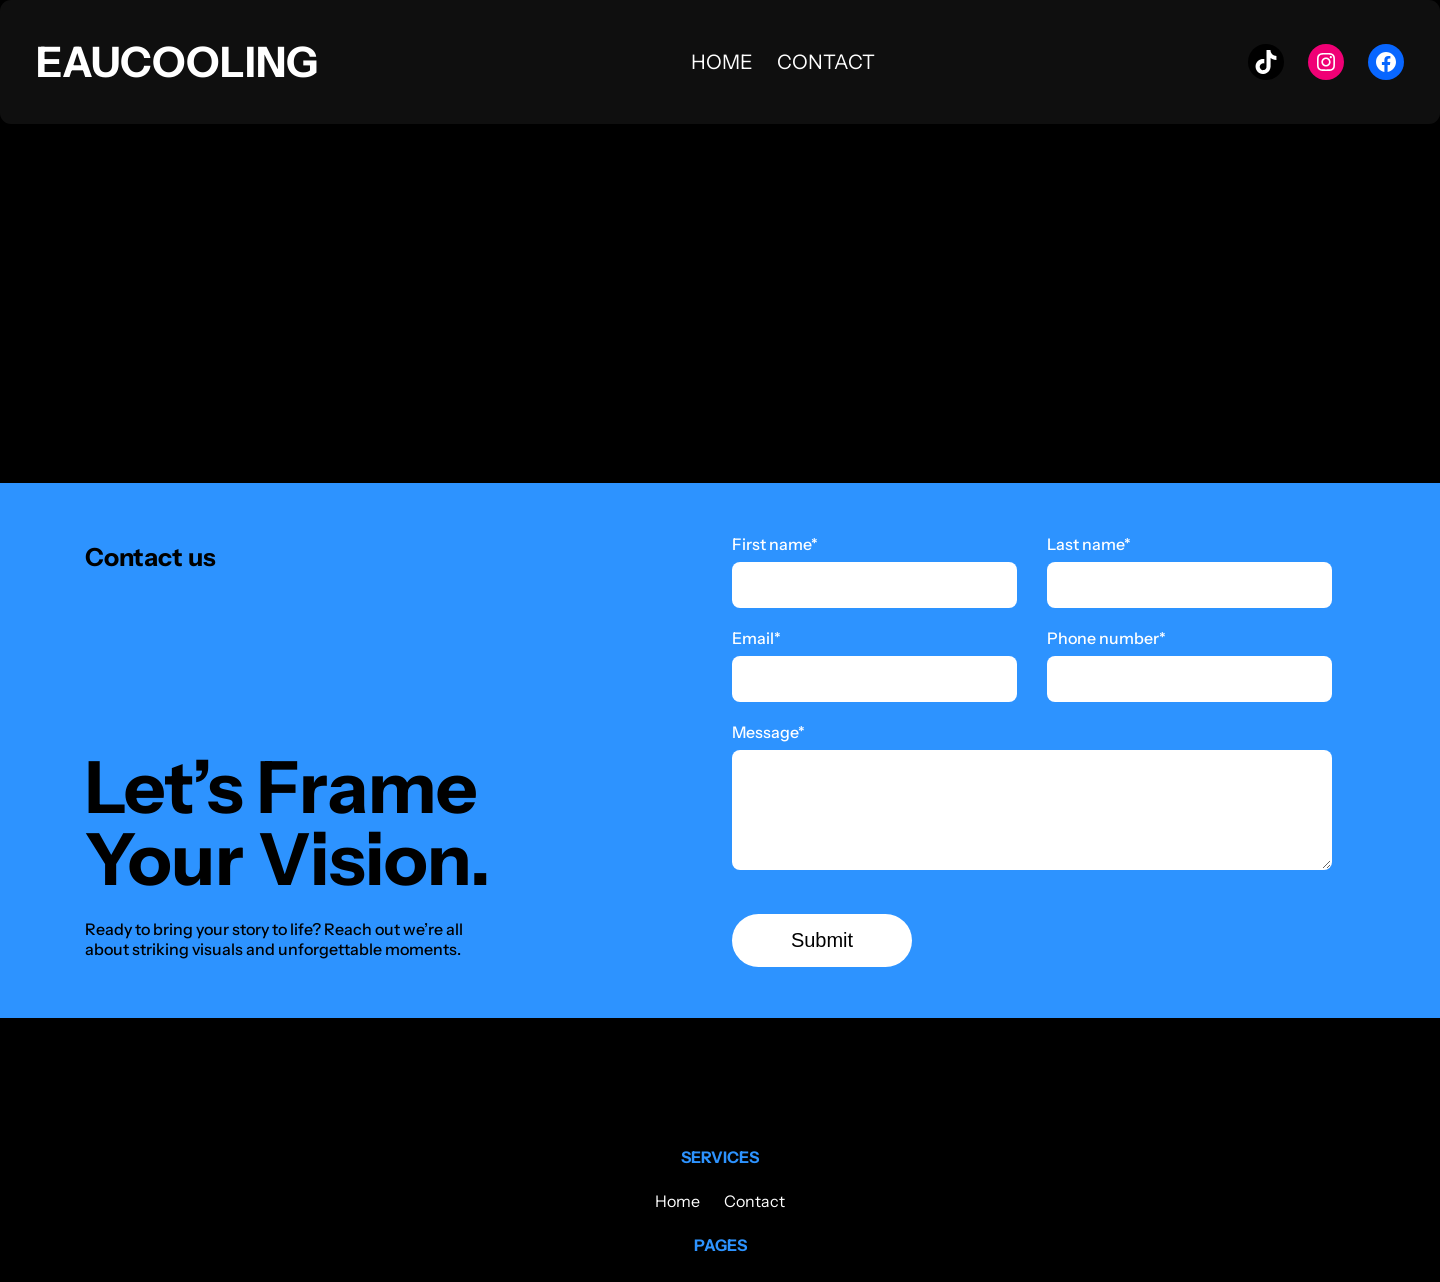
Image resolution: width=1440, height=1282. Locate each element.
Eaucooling (177, 62)
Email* (756, 638)
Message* (768, 732)
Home (722, 62)
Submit (822, 940)
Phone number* (1106, 638)
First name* (775, 544)
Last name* (1089, 544)
